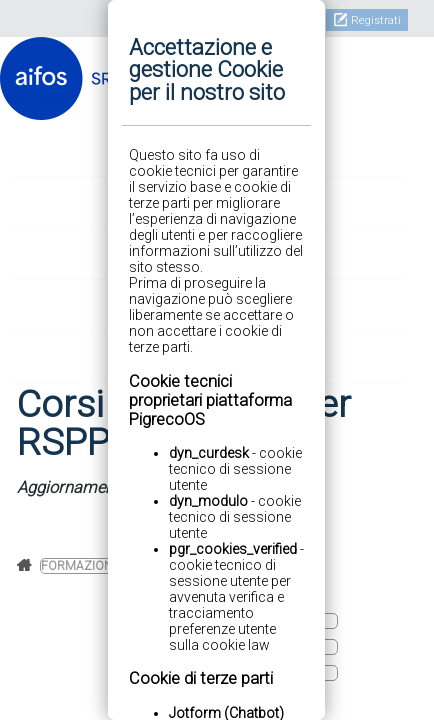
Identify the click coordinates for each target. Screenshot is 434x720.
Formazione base (97, 566)
